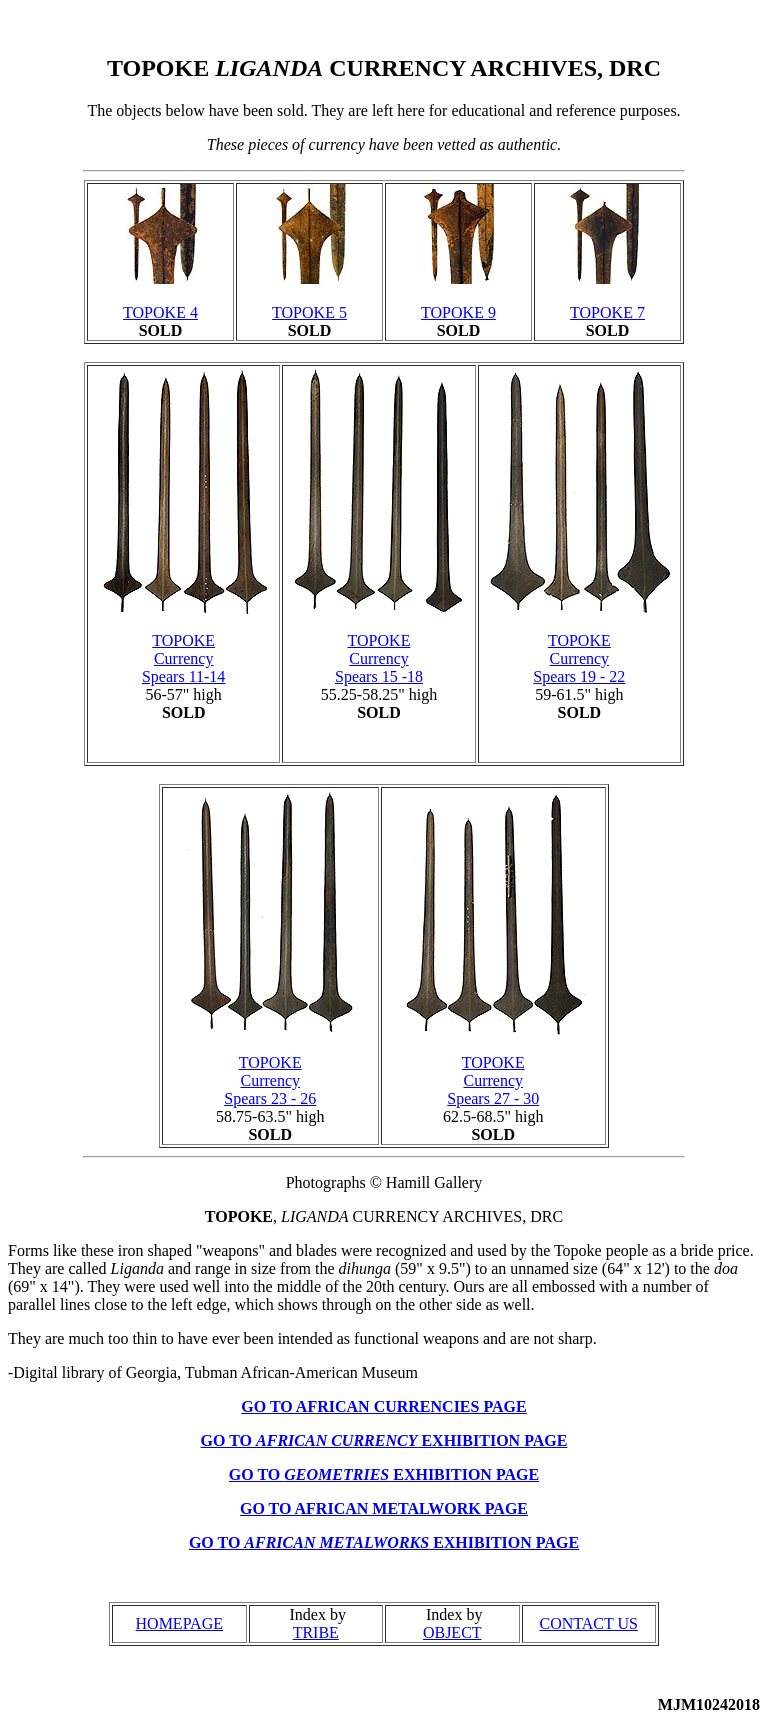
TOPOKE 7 (607, 312)
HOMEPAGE (179, 1623)
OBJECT (452, 1632)
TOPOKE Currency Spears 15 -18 (379, 658)
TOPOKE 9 (458, 312)
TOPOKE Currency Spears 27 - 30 (493, 1080)
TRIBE (316, 1632)
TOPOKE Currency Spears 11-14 (183, 658)
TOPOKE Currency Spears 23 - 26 (270, 1080)
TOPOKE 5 (309, 312)
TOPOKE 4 (160, 312)
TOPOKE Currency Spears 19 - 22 (579, 658)
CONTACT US (589, 1623)
